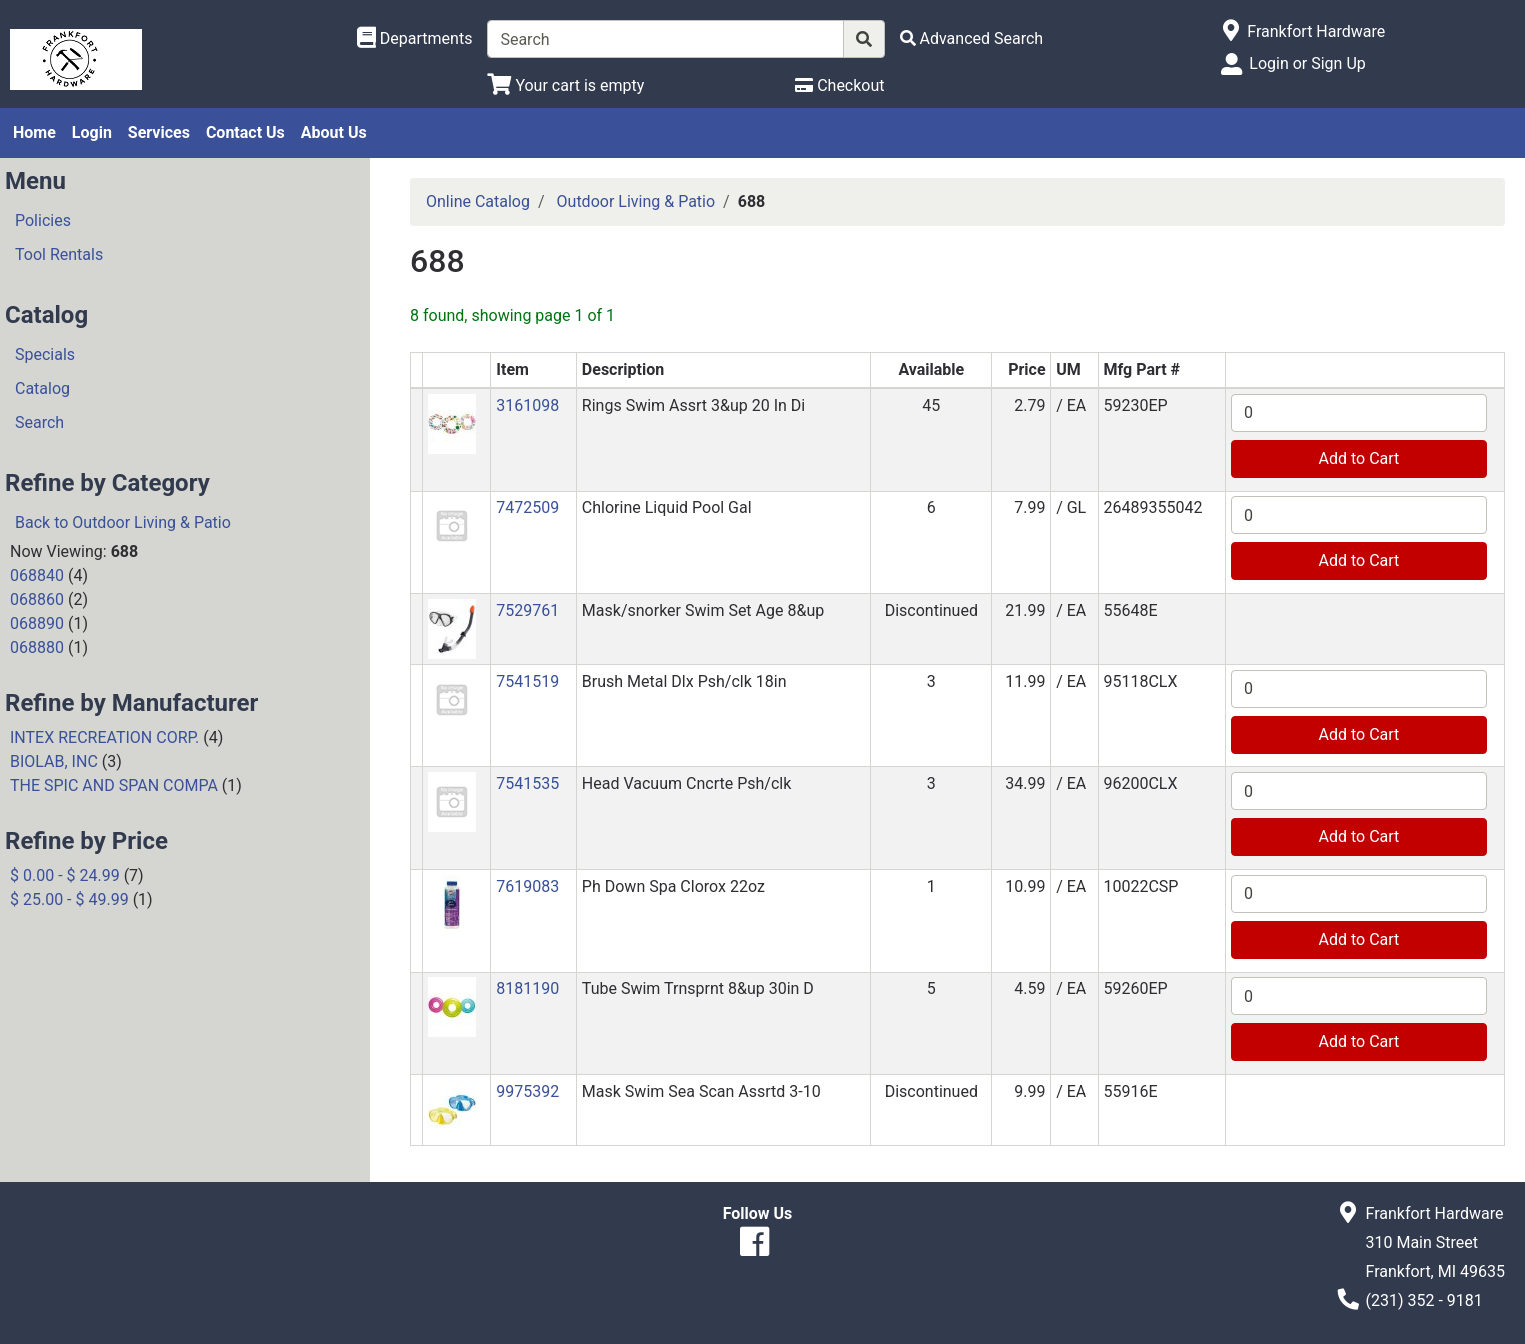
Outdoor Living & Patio (636, 201)
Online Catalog (478, 201)
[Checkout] (839, 85)
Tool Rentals (59, 254)
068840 (37, 575)
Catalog (42, 388)
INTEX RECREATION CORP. (104, 737)
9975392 (527, 1091)
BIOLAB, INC (54, 761)
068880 (37, 647)
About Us (334, 132)
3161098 (527, 405)
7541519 (527, 681)
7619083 (527, 886)
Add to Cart (1359, 458)
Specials (45, 354)
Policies (43, 220)
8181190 (527, 988)
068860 (37, 599)
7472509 (527, 507)
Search (39, 422)
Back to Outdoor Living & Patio (123, 522)
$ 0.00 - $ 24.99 (65, 875)
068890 (37, 623)
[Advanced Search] (972, 38)
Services (159, 132)
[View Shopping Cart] (565, 85)
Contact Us (245, 132)
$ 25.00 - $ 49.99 (69, 899)
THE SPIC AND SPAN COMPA (114, 785)
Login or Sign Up (1307, 63)
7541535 (527, 783)
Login (92, 132)
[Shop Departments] (415, 39)
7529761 (527, 610)
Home (34, 132)
